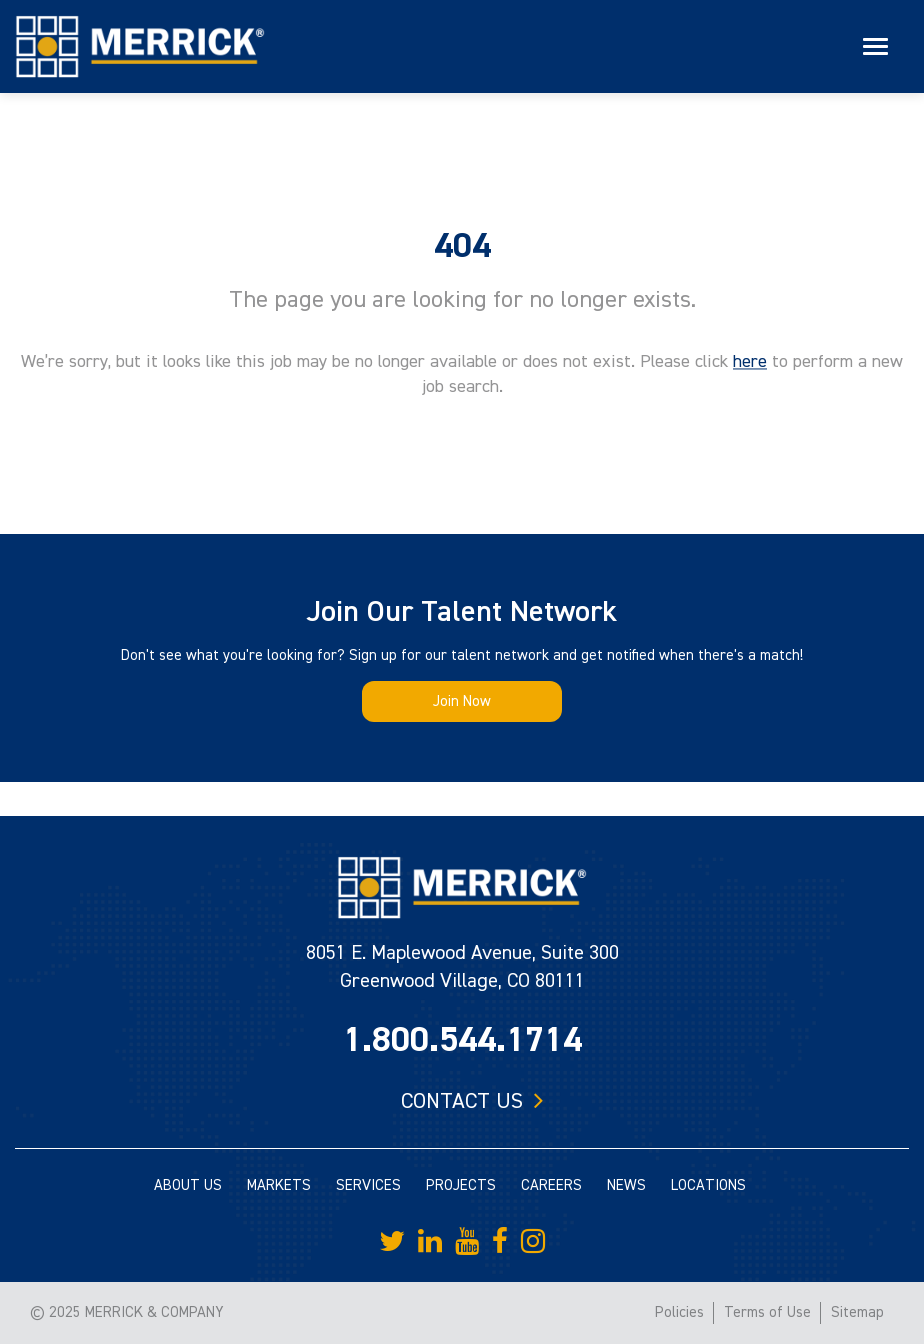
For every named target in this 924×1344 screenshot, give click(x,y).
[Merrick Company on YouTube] (467, 1242)
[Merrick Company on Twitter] (392, 1242)
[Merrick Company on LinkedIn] (430, 1242)
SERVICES (368, 1185)
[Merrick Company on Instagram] (533, 1242)
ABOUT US (188, 1185)
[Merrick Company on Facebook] (500, 1242)
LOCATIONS (708, 1185)
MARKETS (279, 1185)
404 (462, 246)
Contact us (462, 1101)
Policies (679, 1312)
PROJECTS (461, 1185)
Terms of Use (767, 1312)
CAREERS (551, 1185)
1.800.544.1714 (462, 1040)
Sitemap (857, 1312)
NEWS (626, 1185)
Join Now (462, 701)
